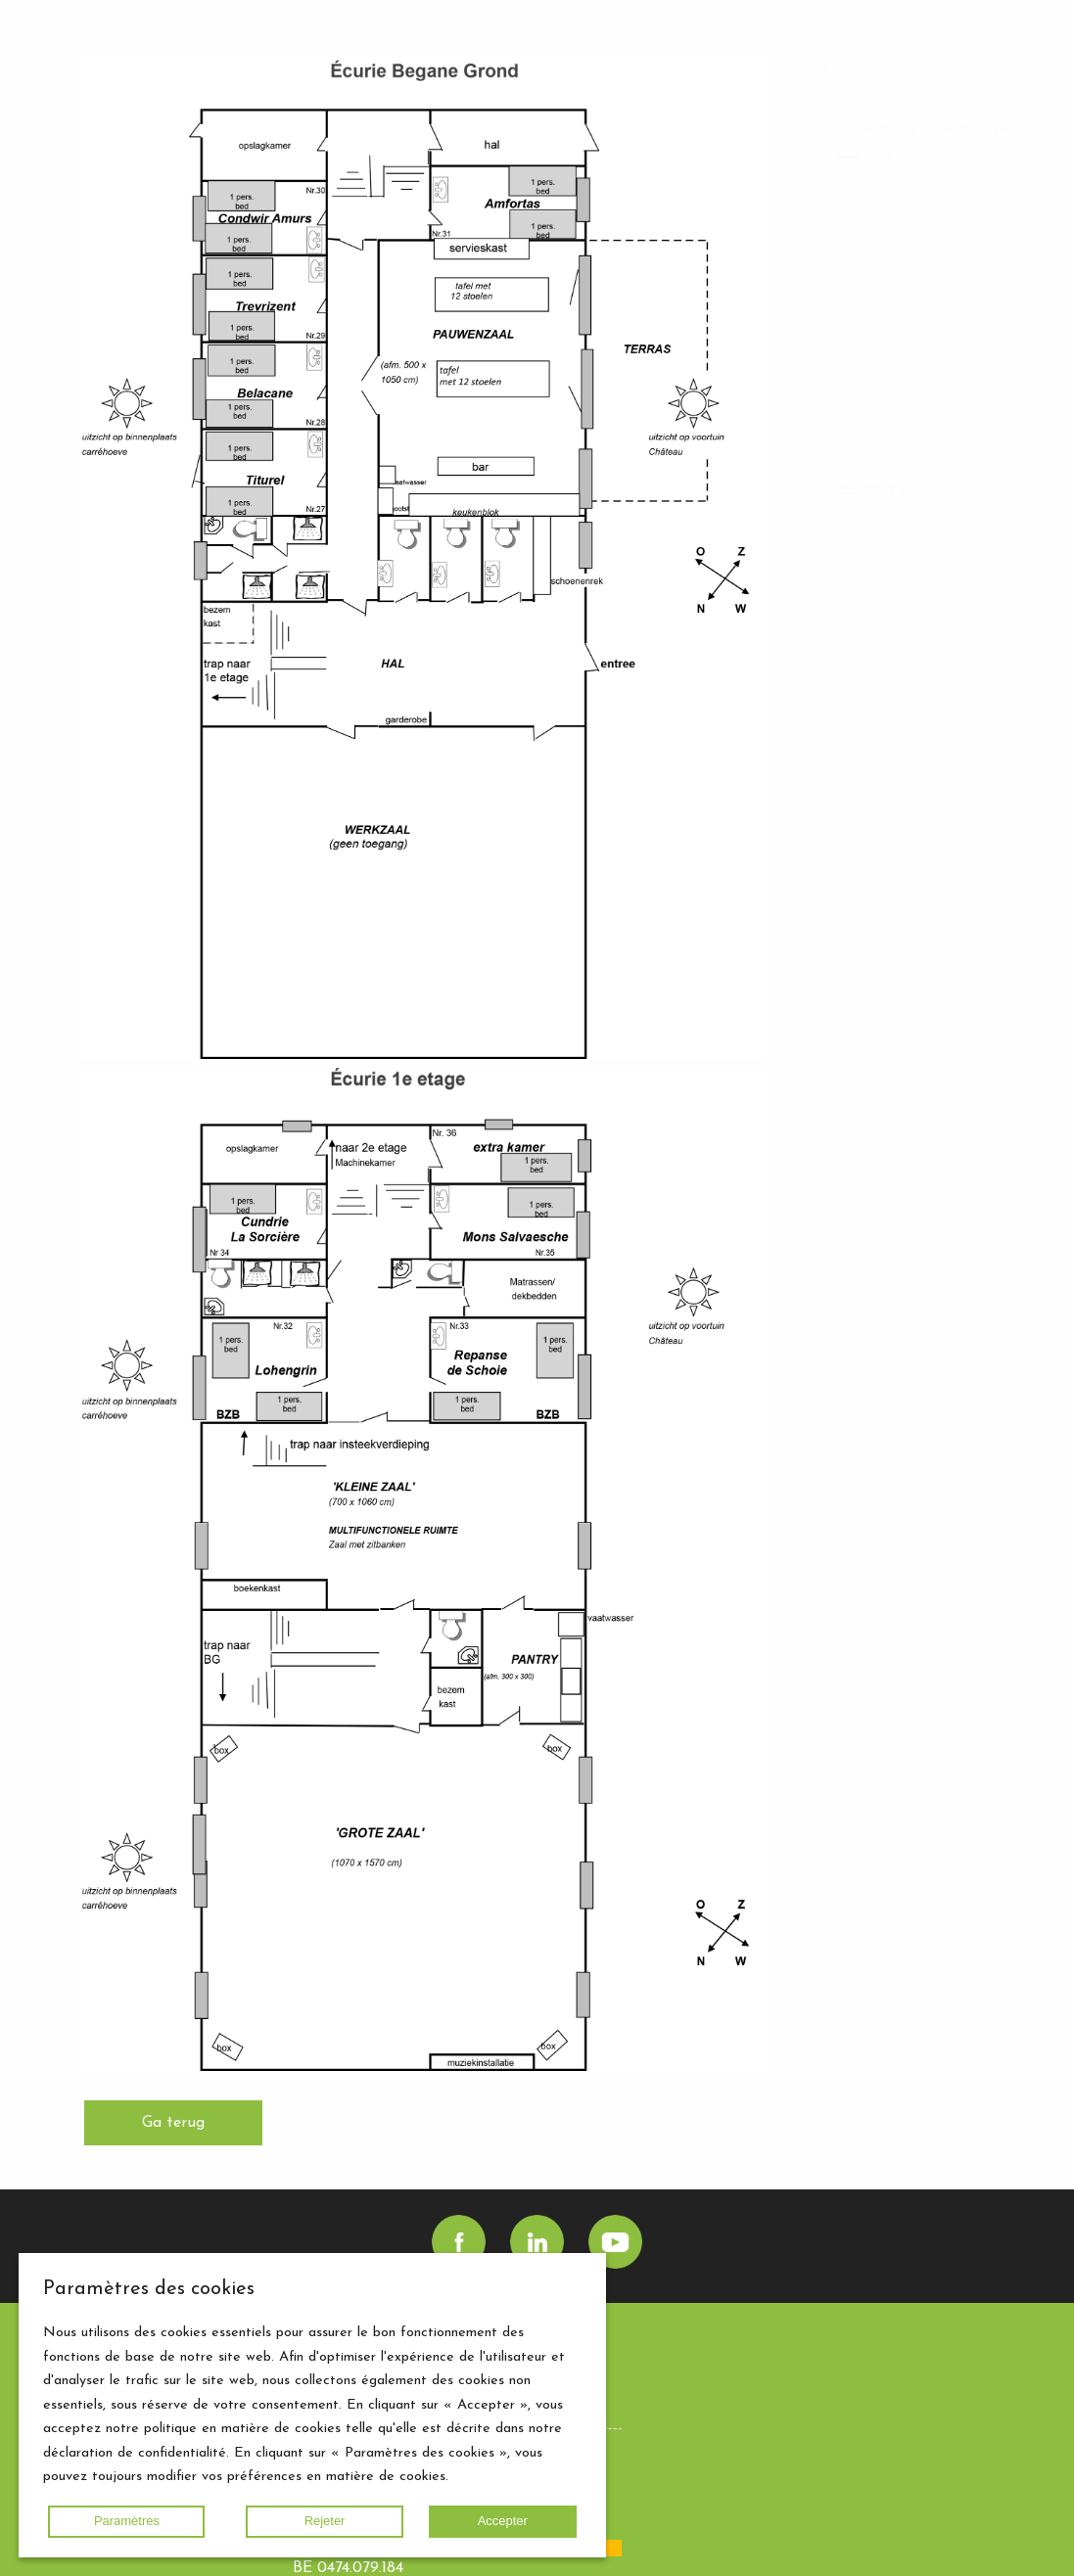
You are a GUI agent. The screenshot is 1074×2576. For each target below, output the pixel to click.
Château (905, 157)
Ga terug (173, 2123)
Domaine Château (900, 233)
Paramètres (127, 2520)
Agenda (930, 435)
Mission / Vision (932, 261)
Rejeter (325, 2520)
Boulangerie (916, 204)
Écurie (896, 181)
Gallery (860, 360)
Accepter (503, 2520)
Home (859, 332)
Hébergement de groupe (923, 129)
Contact (980, 464)
